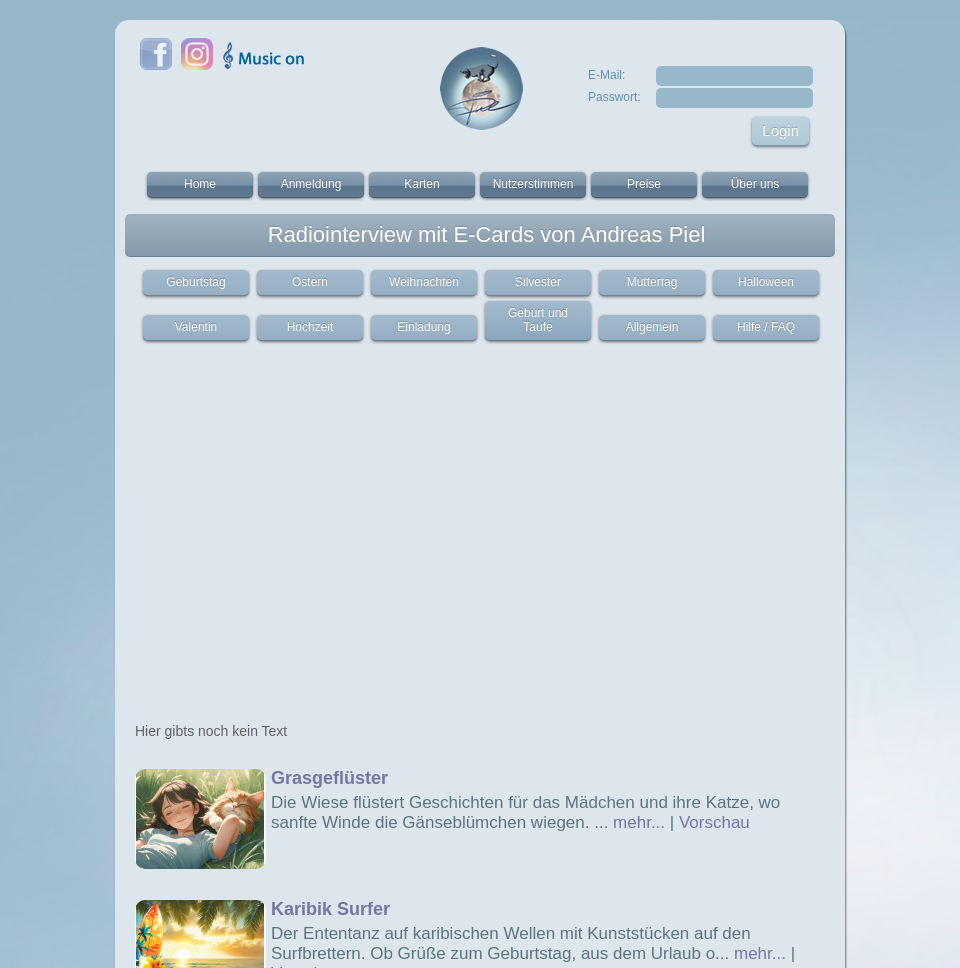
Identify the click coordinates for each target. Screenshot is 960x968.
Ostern (310, 282)
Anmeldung (311, 184)
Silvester (538, 282)
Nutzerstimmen (533, 184)
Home (200, 184)
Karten (421, 184)
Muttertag (652, 282)
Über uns (755, 184)
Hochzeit (310, 327)
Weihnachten (424, 282)
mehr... (639, 822)
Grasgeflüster (329, 778)
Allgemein (652, 327)
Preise (644, 184)
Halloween (766, 282)
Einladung (423, 327)
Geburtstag (195, 282)
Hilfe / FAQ (766, 327)
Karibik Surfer (330, 909)
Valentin (196, 327)
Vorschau (714, 822)
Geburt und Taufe (538, 320)
